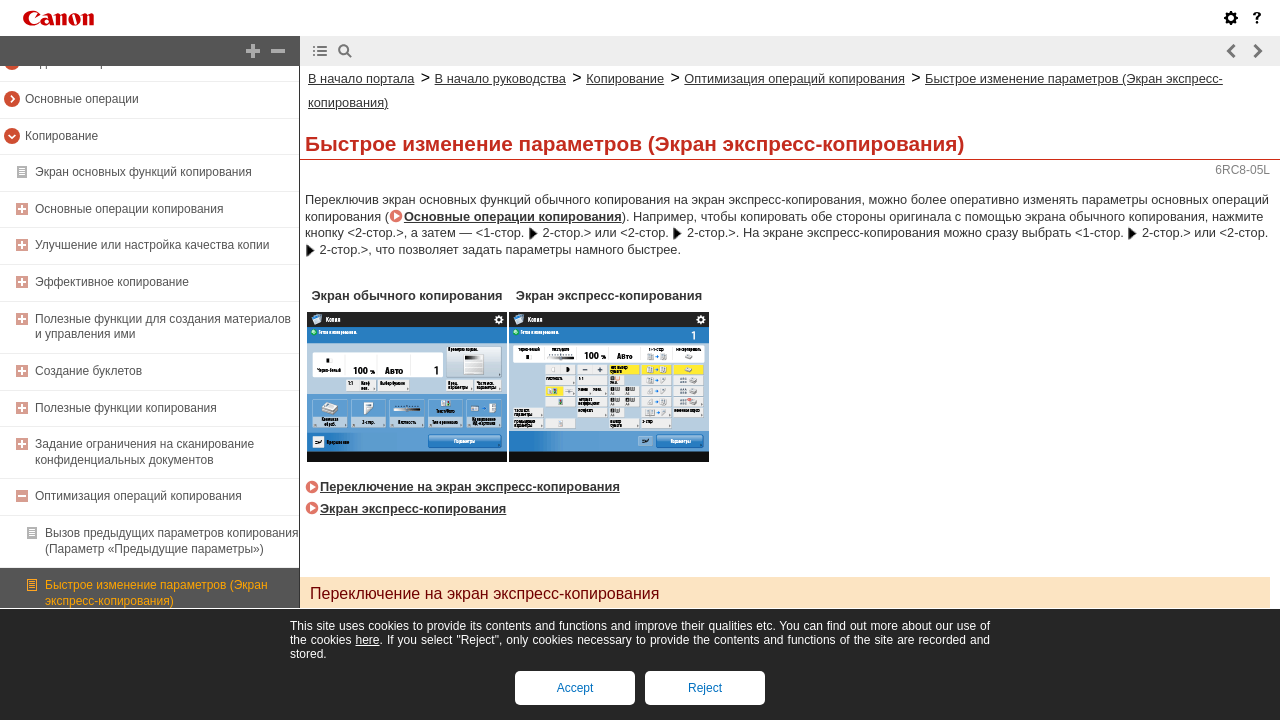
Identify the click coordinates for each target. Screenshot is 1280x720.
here (367, 640)
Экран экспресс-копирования (413, 508)
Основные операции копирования (129, 209)
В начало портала (361, 78)
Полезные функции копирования (126, 408)
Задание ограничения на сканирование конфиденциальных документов (144, 452)
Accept (575, 688)
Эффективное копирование (112, 282)
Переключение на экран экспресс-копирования (470, 486)
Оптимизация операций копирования (138, 496)
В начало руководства (500, 78)
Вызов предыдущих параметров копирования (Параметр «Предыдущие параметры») (171, 541)
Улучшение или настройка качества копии (152, 245)
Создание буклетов (88, 371)
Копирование (61, 136)
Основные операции (82, 99)
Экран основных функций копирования (143, 172)
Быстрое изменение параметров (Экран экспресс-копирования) (156, 593)
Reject (705, 688)
